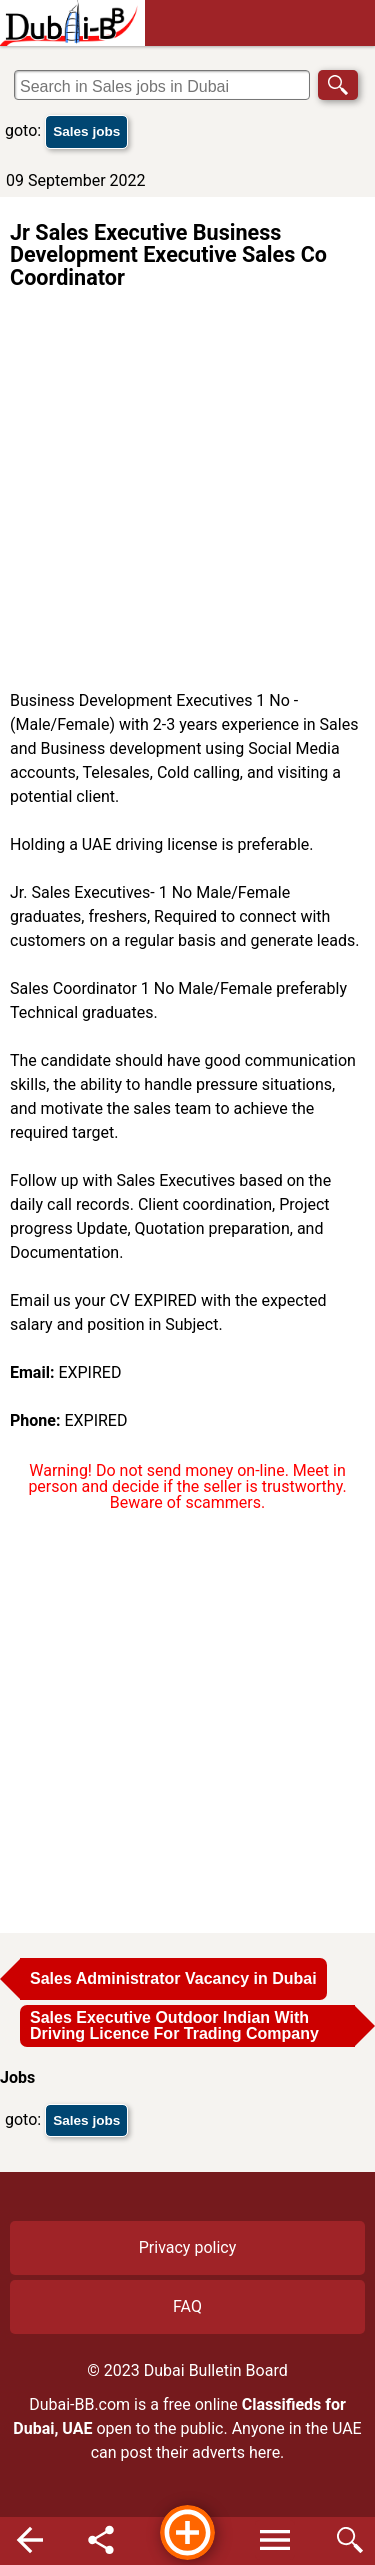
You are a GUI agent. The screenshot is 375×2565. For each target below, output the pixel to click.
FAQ (187, 2306)
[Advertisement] (187, 491)
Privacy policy (188, 2247)
